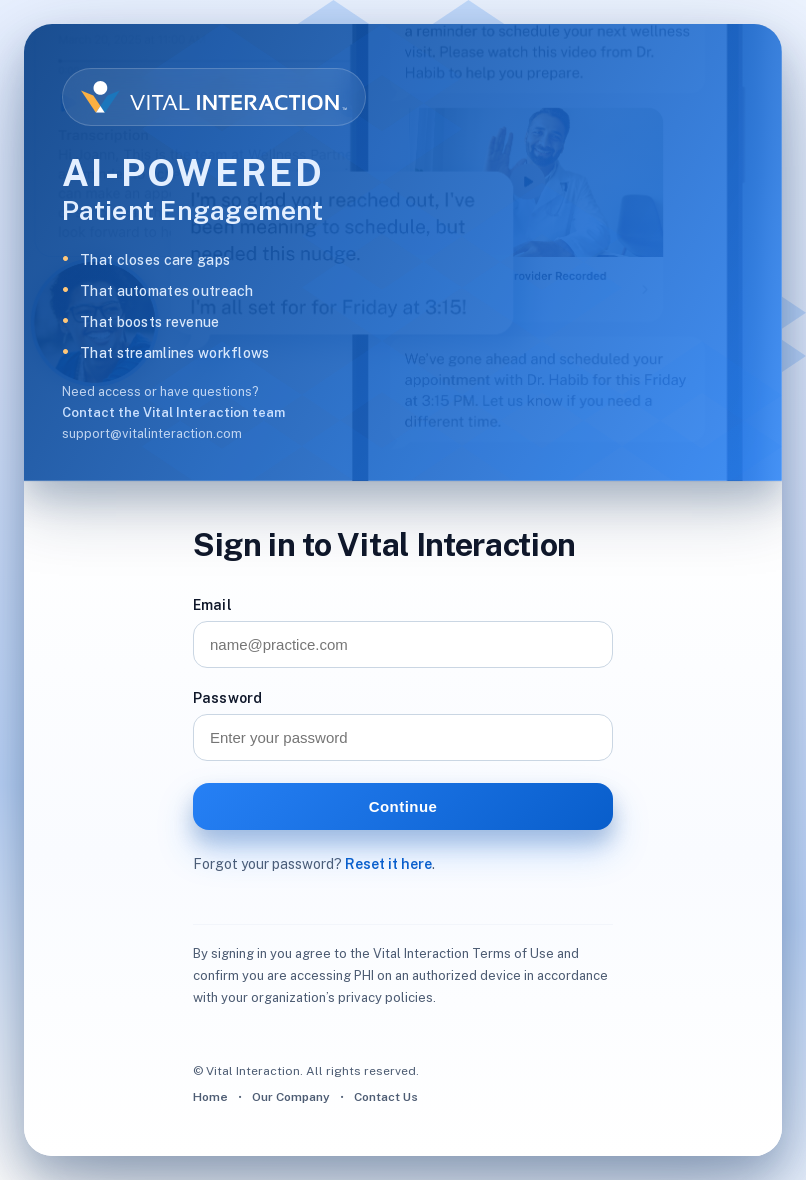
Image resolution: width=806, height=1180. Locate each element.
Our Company (291, 1097)
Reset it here (388, 864)
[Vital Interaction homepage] (214, 97)
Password (227, 698)
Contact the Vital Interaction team (173, 412)
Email (212, 605)
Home (210, 1097)
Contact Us (386, 1097)
